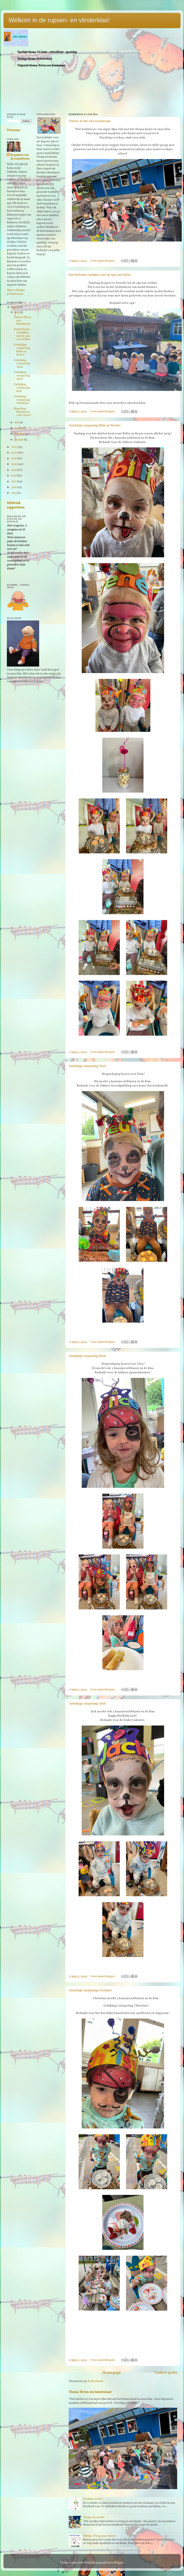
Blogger (119, 2563)
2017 (14, 481)
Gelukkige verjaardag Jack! (87, 1703)
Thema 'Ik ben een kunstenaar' (90, 121)
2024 (14, 307)
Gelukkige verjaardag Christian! (90, 1990)
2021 (14, 458)
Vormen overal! (92, 2499)
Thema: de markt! (94, 2517)
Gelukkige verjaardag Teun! (87, 1066)
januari (19, 440)
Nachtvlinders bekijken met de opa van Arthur (100, 275)
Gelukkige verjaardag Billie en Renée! (94, 425)
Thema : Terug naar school (99, 2536)
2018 (14, 476)
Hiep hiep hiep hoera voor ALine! (22, 412)
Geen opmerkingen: (103, 261)
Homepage (111, 2372)
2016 (14, 487)
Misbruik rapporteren (16, 505)
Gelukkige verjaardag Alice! (87, 1356)
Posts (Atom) (95, 2381)
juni (17, 312)
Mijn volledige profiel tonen (16, 292)
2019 (14, 470)
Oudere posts (165, 2372)
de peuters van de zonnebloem (20, 157)
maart (18, 428)
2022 (14, 453)
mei (17, 422)
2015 (14, 493)
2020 (14, 464)
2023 (14, 447)
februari (19, 434)
